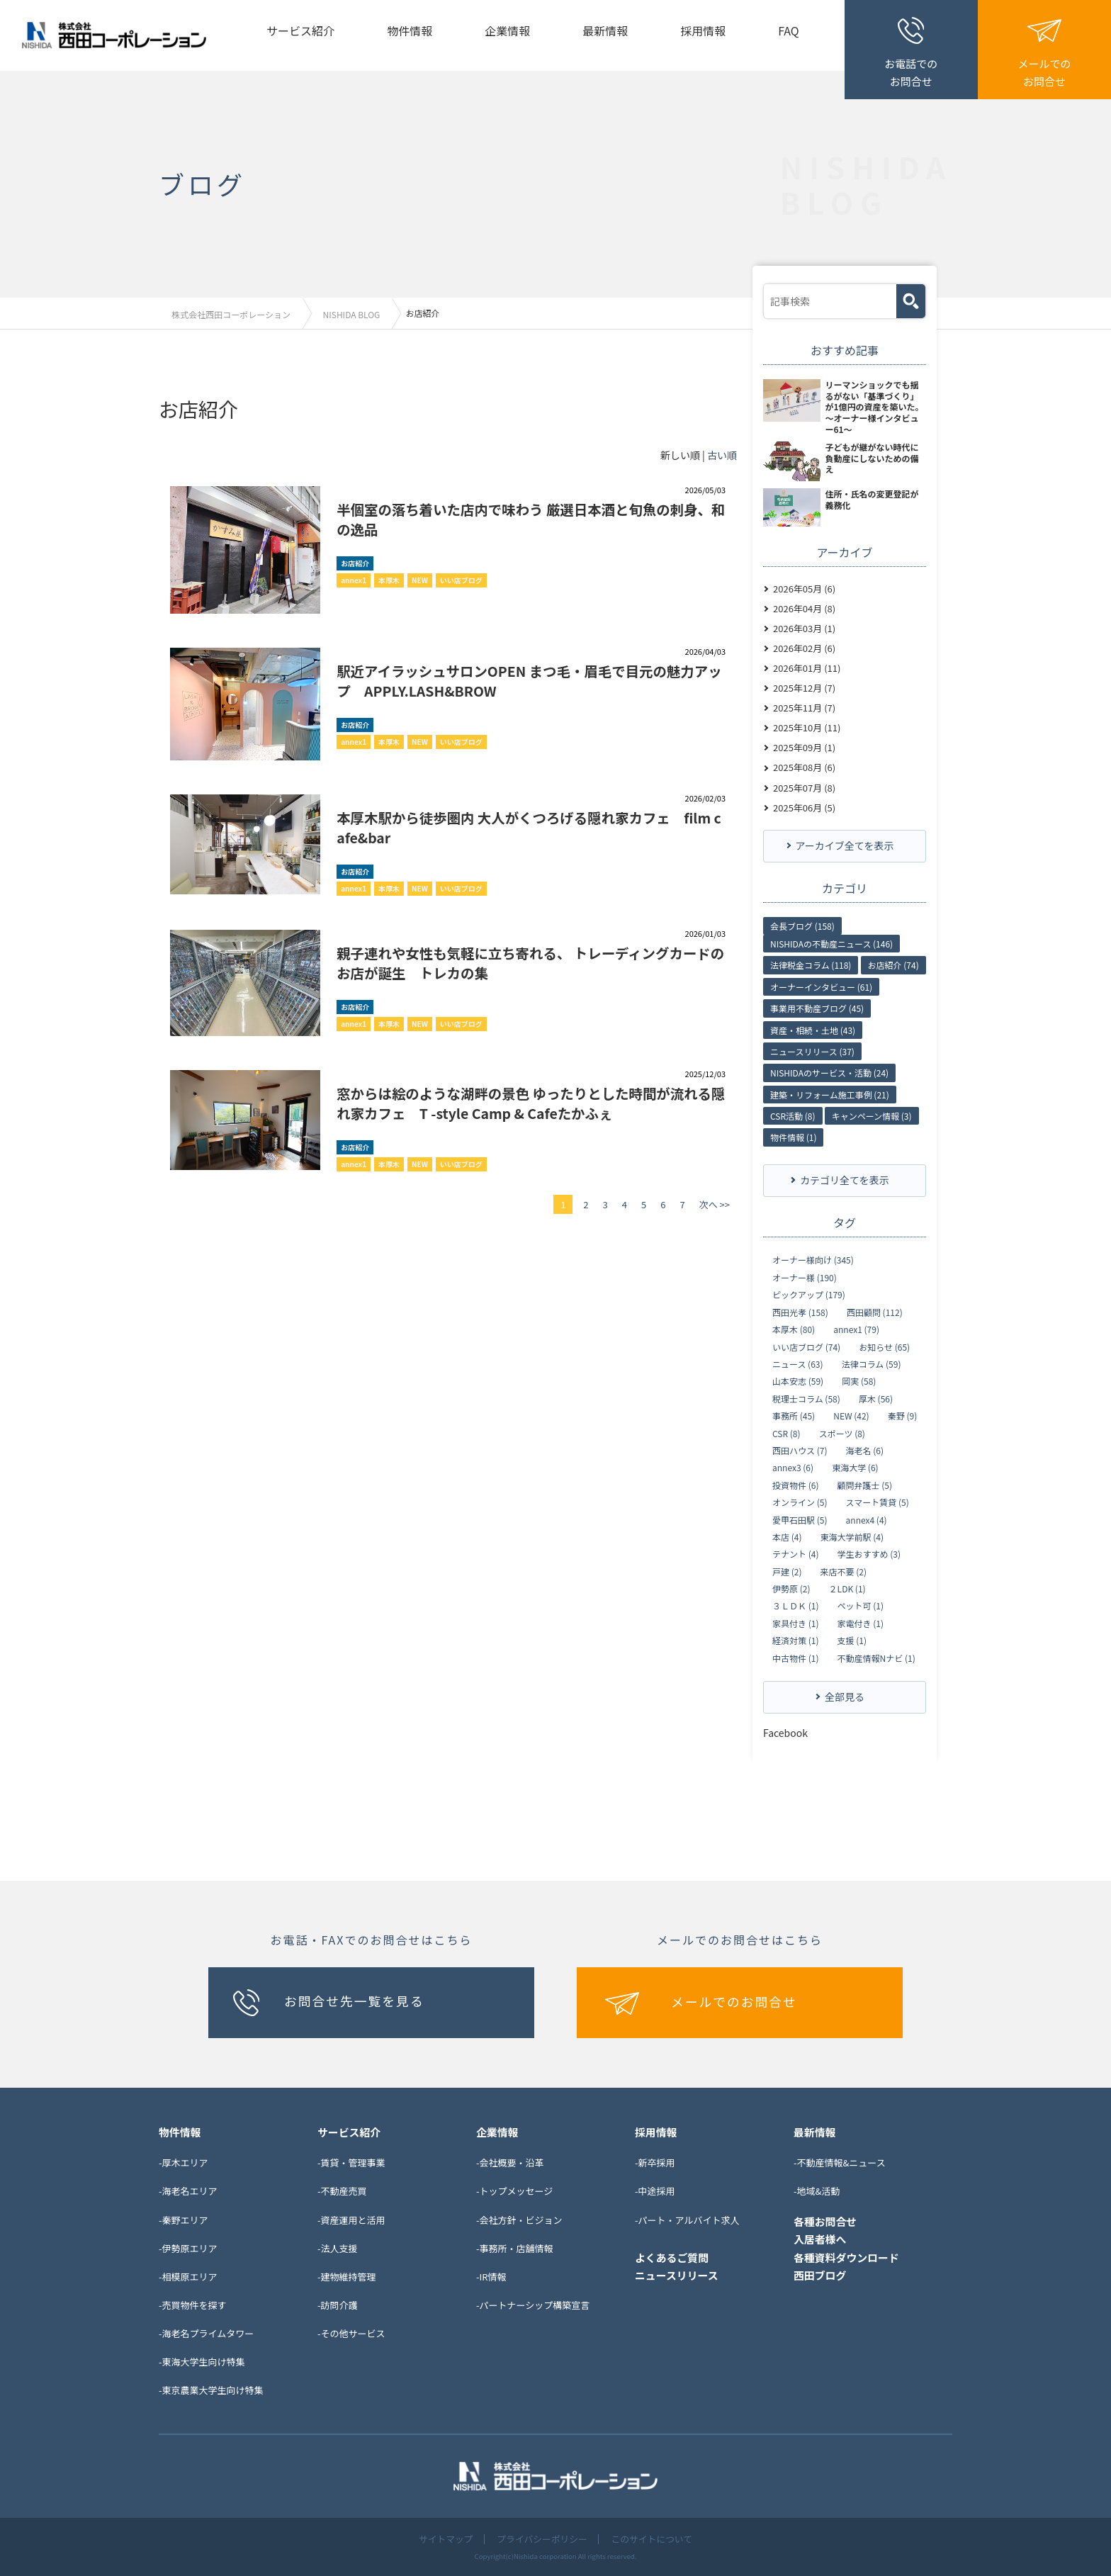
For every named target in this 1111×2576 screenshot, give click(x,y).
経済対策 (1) (795, 1640)
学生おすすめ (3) (869, 1553)
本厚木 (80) (793, 1329)
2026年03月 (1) (804, 627)
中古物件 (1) (795, 1658)
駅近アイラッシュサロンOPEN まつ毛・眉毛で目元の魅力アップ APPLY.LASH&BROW (528, 680)
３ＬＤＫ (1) (795, 1605)
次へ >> (714, 1203)
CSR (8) (786, 1432)
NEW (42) (851, 1415)
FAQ (788, 30)
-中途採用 (655, 2190)
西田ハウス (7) (799, 1450)
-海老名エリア (188, 2190)
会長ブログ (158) (802, 924)
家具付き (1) (795, 1623)
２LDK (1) (847, 1588)
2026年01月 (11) (806, 667)
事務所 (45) (793, 1415)
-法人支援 (337, 2247)
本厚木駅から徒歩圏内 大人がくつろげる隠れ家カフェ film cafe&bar (529, 826)
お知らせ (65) (884, 1346)
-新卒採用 (655, 2162)
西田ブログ (820, 2274)
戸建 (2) (786, 1571)
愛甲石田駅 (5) (799, 1519)
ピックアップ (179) (808, 1294)
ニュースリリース (677, 2274)
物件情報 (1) (793, 1136)
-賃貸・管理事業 (351, 2162)
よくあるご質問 (672, 2256)
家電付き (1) (861, 1623)
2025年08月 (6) (804, 766)
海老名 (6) (865, 1450)
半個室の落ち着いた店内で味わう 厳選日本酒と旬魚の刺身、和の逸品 (530, 518)
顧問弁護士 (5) (865, 1485)
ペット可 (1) (861, 1605)
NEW (420, 579)
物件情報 (409, 30)
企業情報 (507, 30)
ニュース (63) (797, 1363)
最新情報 (605, 30)
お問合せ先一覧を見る (355, 2000)
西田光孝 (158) (800, 1312)
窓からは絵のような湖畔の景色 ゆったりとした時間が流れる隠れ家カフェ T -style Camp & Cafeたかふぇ (530, 1102)
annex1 (353, 579)
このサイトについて (652, 2539)
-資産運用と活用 (351, 2218)
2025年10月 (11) (806, 726)
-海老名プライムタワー (206, 2332)
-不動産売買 (342, 2190)
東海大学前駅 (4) (852, 1536)
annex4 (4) (866, 1519)
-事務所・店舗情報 (514, 2247)
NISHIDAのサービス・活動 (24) (829, 1072)
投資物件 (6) (795, 1485)
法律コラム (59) (871, 1363)
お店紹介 (355, 562)
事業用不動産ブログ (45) (817, 1007)
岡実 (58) (859, 1380)
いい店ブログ (461, 579)
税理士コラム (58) (806, 1398)
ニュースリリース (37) (812, 1051)
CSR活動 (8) (793, 1115)
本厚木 (389, 579)
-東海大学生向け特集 (202, 2361)
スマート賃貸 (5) (877, 1502)
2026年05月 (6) (804, 588)
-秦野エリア (183, 2218)
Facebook (785, 1732)
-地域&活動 (817, 2190)
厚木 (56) (876, 1398)
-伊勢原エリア (188, 2247)
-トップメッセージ (514, 2190)
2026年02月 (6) (804, 647)
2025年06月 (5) (804, 807)
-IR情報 (491, 2276)
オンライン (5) (799, 1502)
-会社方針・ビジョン (519, 2218)
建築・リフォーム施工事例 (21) (829, 1094)
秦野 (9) (902, 1415)
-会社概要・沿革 (510, 2162)
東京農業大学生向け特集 (213, 2389)
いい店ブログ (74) (806, 1346)
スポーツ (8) (842, 1432)
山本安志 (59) (797, 1380)
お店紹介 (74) (893, 964)
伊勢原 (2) (791, 1588)
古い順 (722, 454)
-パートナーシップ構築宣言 (533, 2304)
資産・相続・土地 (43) (812, 1029)
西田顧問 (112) (875, 1312)
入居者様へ (820, 2238)
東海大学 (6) (855, 1467)
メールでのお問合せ (735, 2000)
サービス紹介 (300, 30)
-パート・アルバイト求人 (687, 2218)
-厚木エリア (183, 2162)
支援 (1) (852, 1640)
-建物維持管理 (346, 2276)
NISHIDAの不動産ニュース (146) (831, 943)
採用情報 (703, 30)
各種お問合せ (825, 2219)
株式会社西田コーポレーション (232, 314)
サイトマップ (444, 2539)
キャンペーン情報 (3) (872, 1115)
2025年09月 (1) (804, 746)
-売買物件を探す (193, 2304)
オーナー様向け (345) (813, 1259)
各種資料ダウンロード (847, 2256)
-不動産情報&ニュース (840, 2162)
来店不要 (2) (843, 1571)
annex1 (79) (856, 1329)
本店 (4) (786, 1536)
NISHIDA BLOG (356, 314)
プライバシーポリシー (542, 2539)
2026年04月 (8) (804, 607)
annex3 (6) (792, 1467)
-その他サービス (351, 2332)
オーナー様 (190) (804, 1277)
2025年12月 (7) (804, 687)
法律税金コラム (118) (810, 964)
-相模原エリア (188, 2276)
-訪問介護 (337, 2304)
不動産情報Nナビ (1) (876, 1658)
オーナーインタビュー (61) (821, 986)
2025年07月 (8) (804, 786)
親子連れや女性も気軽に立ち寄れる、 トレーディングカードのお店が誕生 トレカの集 (529, 962)
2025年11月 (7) (804, 707)
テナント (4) (795, 1553)
